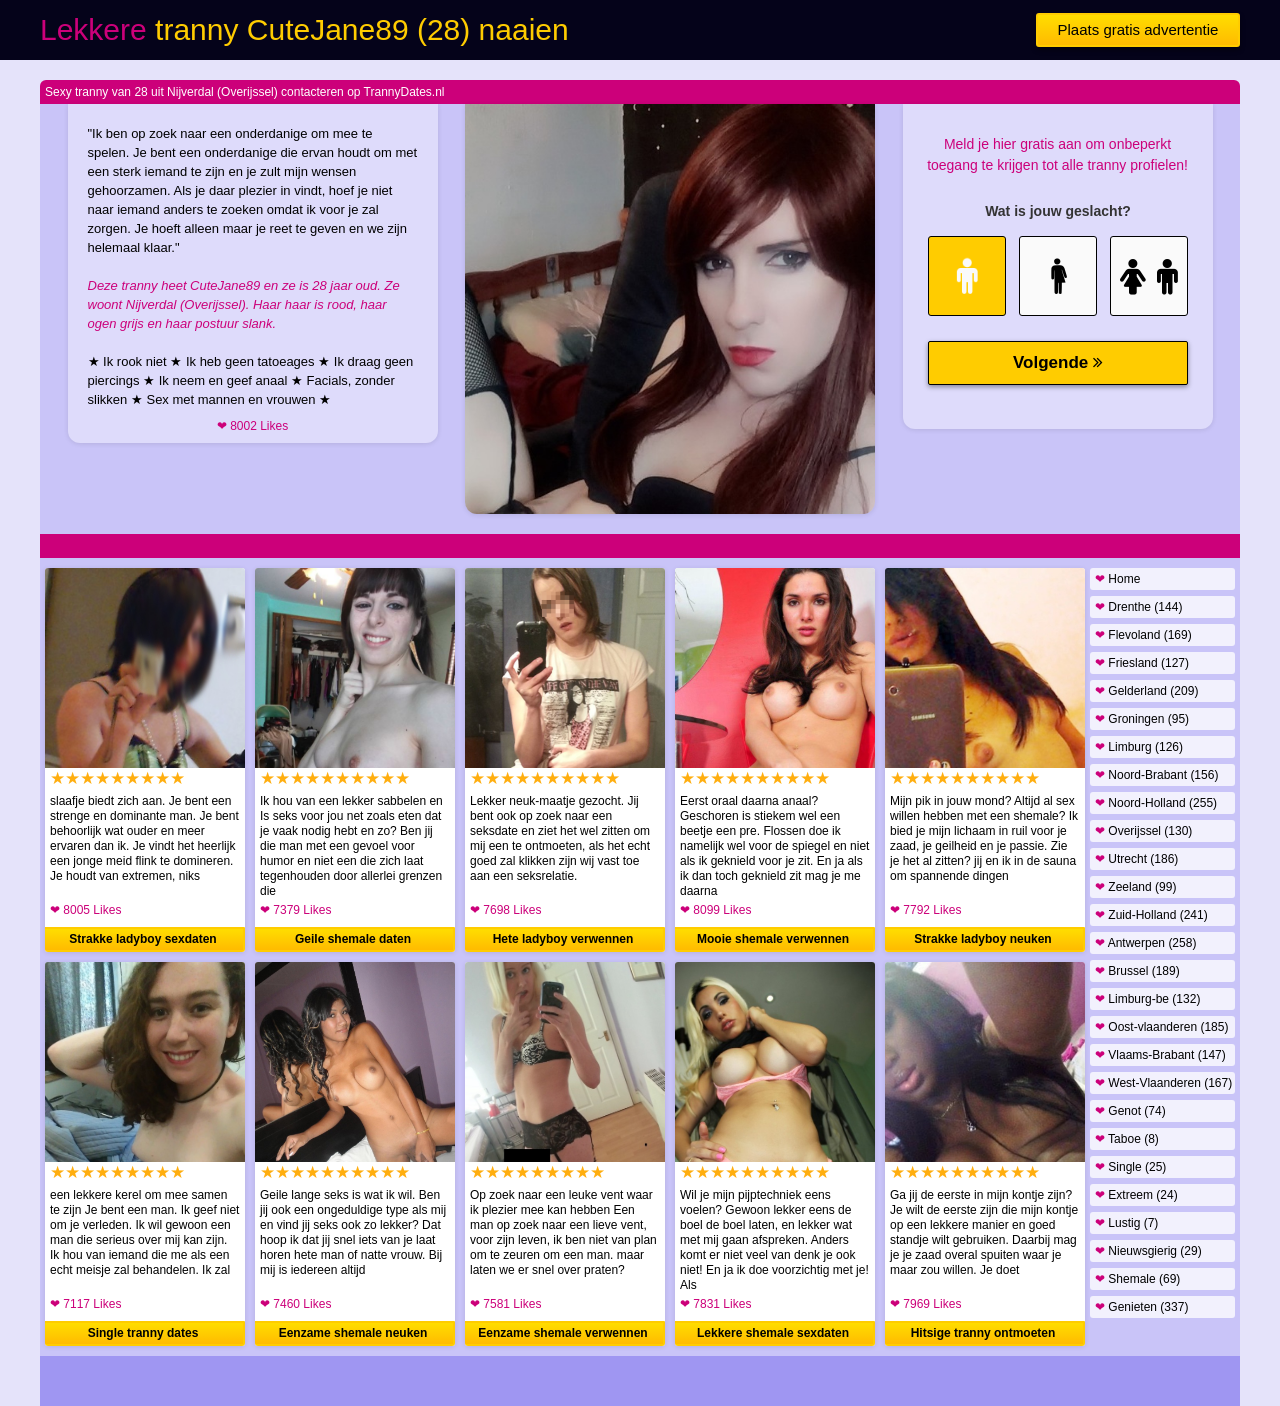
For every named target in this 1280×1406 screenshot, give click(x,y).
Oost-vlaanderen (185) (1161, 1027)
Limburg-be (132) (1147, 999)
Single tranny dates (143, 1333)
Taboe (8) (1127, 1139)
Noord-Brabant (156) (1156, 775)
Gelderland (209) (1146, 691)
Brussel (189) (1137, 971)
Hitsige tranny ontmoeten (983, 1333)
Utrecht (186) (1136, 859)
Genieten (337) (1141, 1307)
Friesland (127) (1142, 663)
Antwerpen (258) (1145, 943)
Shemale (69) (1137, 1279)
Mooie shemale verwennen (773, 939)
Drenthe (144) (1138, 607)
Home (1117, 579)
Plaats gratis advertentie (1138, 29)
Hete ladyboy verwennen (563, 939)
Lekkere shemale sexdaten (773, 1333)
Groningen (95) (1142, 719)
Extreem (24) (1136, 1195)
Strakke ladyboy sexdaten (142, 939)
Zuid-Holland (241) (1151, 915)
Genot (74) (1130, 1111)
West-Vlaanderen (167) (1163, 1083)
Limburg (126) (1139, 747)
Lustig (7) (1126, 1223)
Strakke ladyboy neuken (982, 939)
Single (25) (1130, 1167)
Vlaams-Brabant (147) (1160, 1055)
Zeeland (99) (1135, 887)
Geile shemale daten (353, 939)
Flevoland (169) (1143, 635)
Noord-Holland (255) (1156, 803)
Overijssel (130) (1143, 831)
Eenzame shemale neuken (353, 1333)
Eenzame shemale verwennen (562, 1333)
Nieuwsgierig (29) (1148, 1251)
